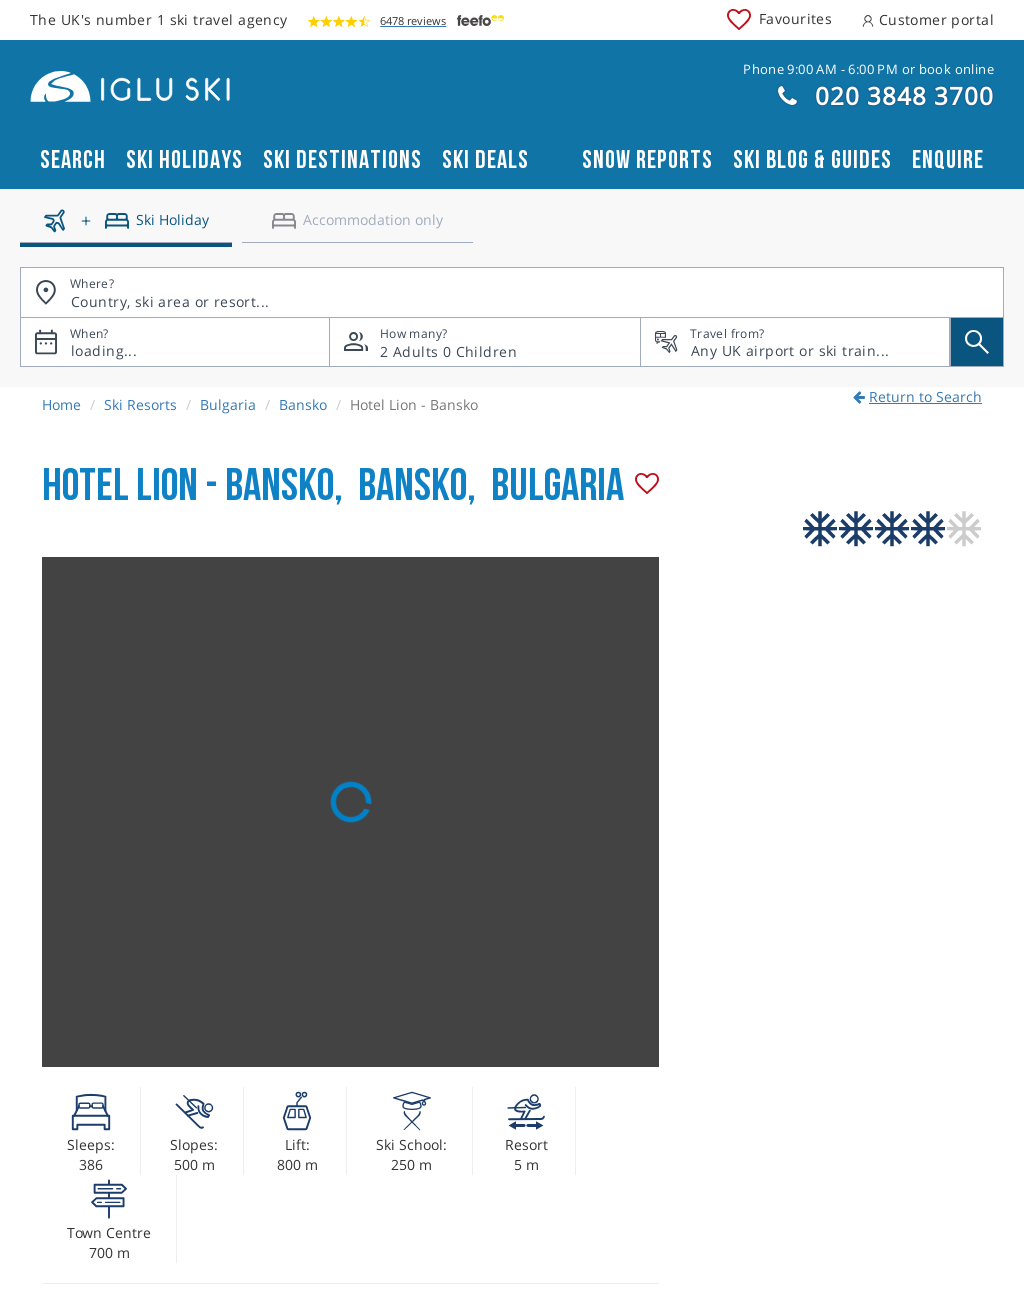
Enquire (948, 160)
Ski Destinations (342, 160)
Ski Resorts (140, 404)
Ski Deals (485, 160)
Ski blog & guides (812, 160)
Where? (92, 283)
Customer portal (928, 19)
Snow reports (647, 160)
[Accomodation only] (357, 228)
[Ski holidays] (126, 228)
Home (61, 404)
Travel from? (727, 333)
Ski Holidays (184, 160)
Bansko (303, 404)
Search (73, 160)
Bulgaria (228, 404)
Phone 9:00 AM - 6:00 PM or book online (868, 69)
